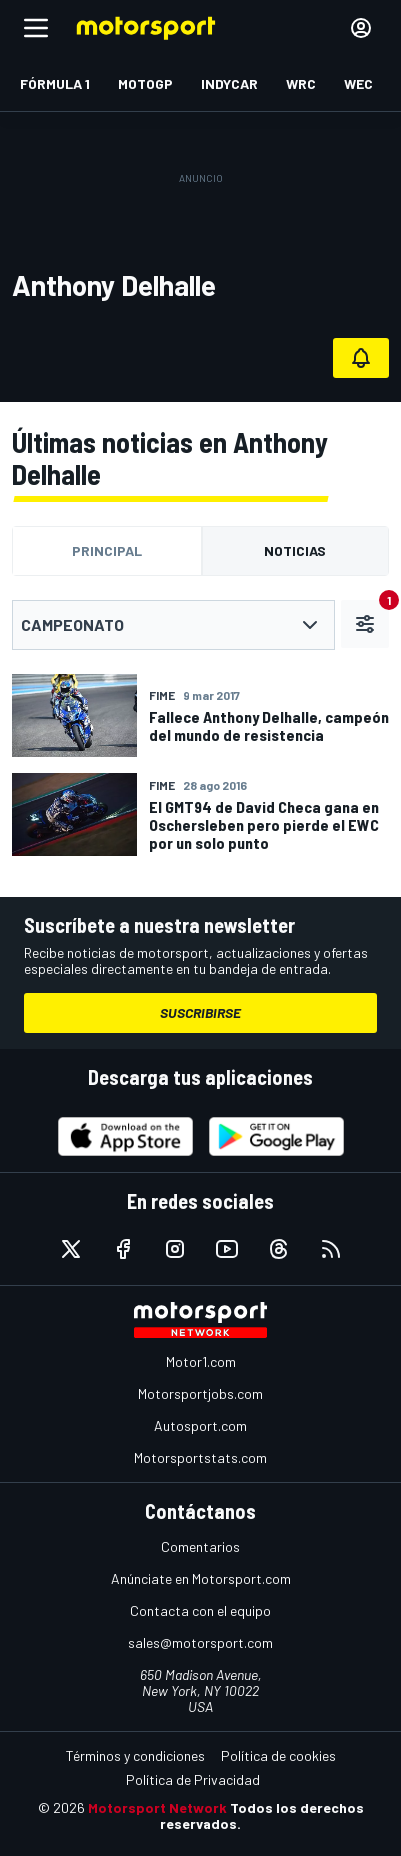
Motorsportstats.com (200, 1457)
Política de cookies (278, 1755)
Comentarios (200, 1546)
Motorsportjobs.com (200, 1393)
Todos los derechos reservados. (262, 1815)
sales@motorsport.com (200, 1642)
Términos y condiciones (135, 1755)
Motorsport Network (157, 1807)
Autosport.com (200, 1425)
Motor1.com (201, 1361)
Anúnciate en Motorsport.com (201, 1578)
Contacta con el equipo (200, 1610)
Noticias (295, 550)
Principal (107, 550)
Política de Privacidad (193, 1779)
